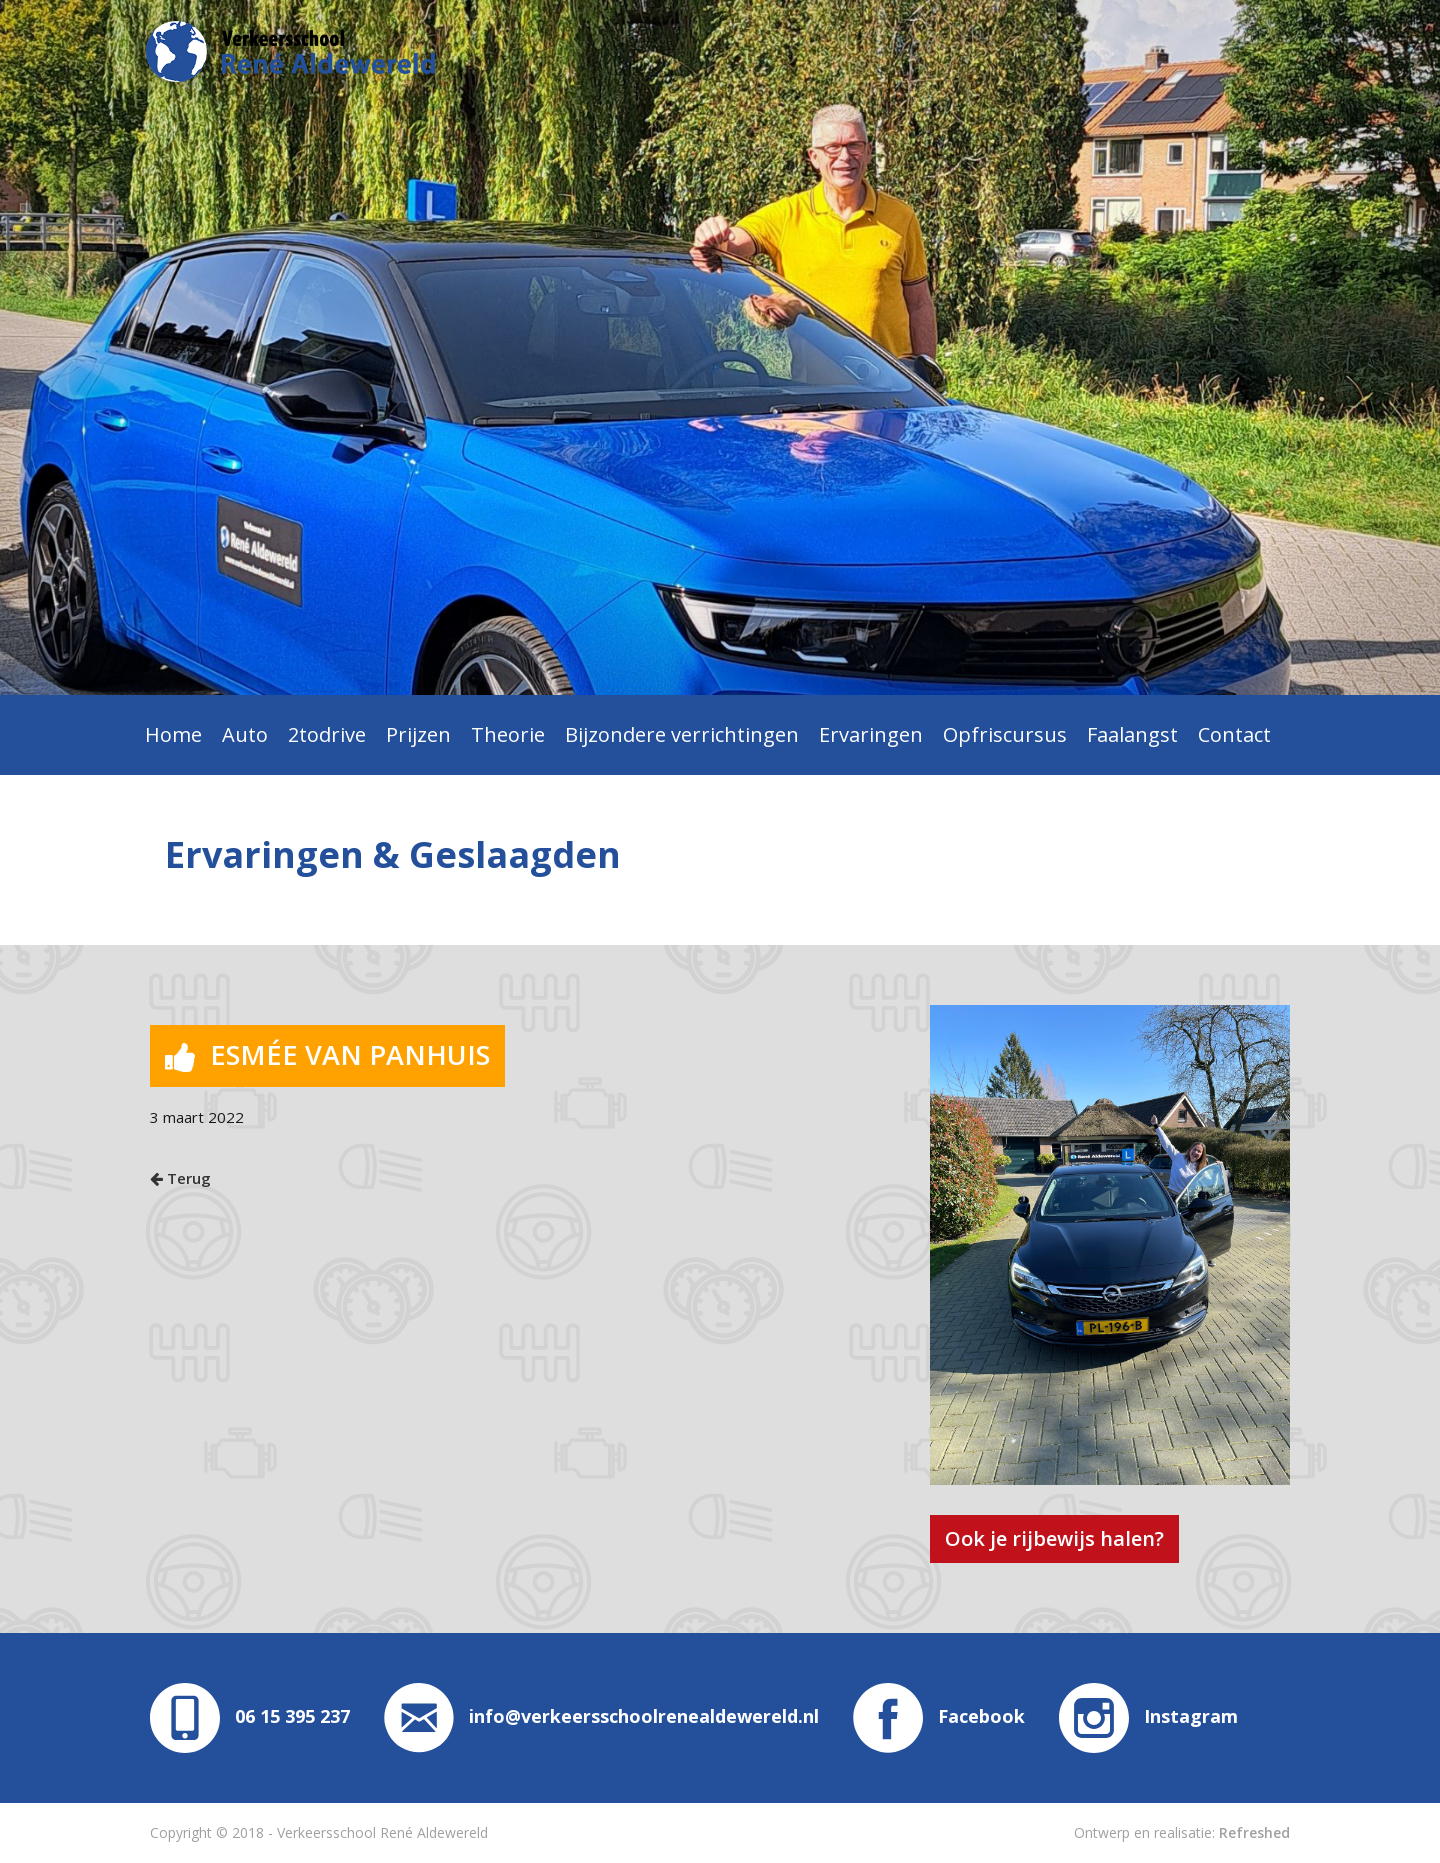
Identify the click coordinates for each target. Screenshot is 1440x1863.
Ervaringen (871, 734)
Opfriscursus (1005, 734)
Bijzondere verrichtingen (682, 734)
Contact (1234, 734)
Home (173, 734)
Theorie (508, 734)
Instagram (1148, 1716)
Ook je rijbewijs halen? (1054, 1538)
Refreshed (1254, 1832)
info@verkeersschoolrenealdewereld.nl (601, 1716)
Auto (245, 734)
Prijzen (418, 734)
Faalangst (1132, 734)
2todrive (327, 734)
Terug (180, 1178)
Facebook (939, 1716)
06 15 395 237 (292, 1716)
